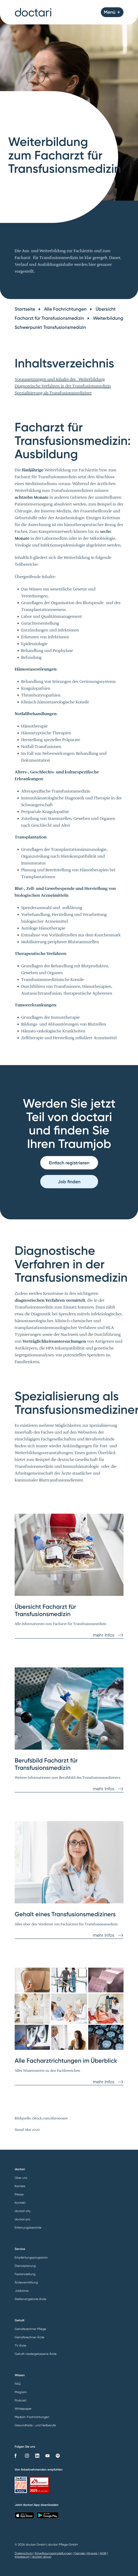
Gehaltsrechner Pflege (30, 2329)
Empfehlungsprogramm (31, 2257)
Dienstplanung (25, 2266)
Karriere (20, 2186)
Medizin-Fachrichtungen (32, 2417)
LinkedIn (37, 2456)
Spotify (58, 2456)
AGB (103, 2553)
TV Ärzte (20, 2345)
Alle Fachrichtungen (65, 309)
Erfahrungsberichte (28, 2227)
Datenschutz (24, 2553)
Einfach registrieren (69, 1167)
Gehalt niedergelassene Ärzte (36, 2354)
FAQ (18, 2384)
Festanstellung (25, 2274)
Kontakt (20, 2203)
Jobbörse (22, 2291)
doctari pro (22, 2219)
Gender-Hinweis (86, 2553)
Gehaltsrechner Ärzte (29, 2337)
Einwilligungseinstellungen (53, 2553)
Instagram (27, 2456)
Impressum (22, 2557)
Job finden (69, 1186)
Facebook (17, 2456)
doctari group (41, 2557)
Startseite (25, 309)
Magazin (21, 2392)
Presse (19, 2194)
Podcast (20, 2400)
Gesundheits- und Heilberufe (35, 2425)
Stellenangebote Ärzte (30, 2299)
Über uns (21, 2178)
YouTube (47, 2456)
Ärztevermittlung (26, 2282)
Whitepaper (23, 2409)
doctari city (23, 2211)
